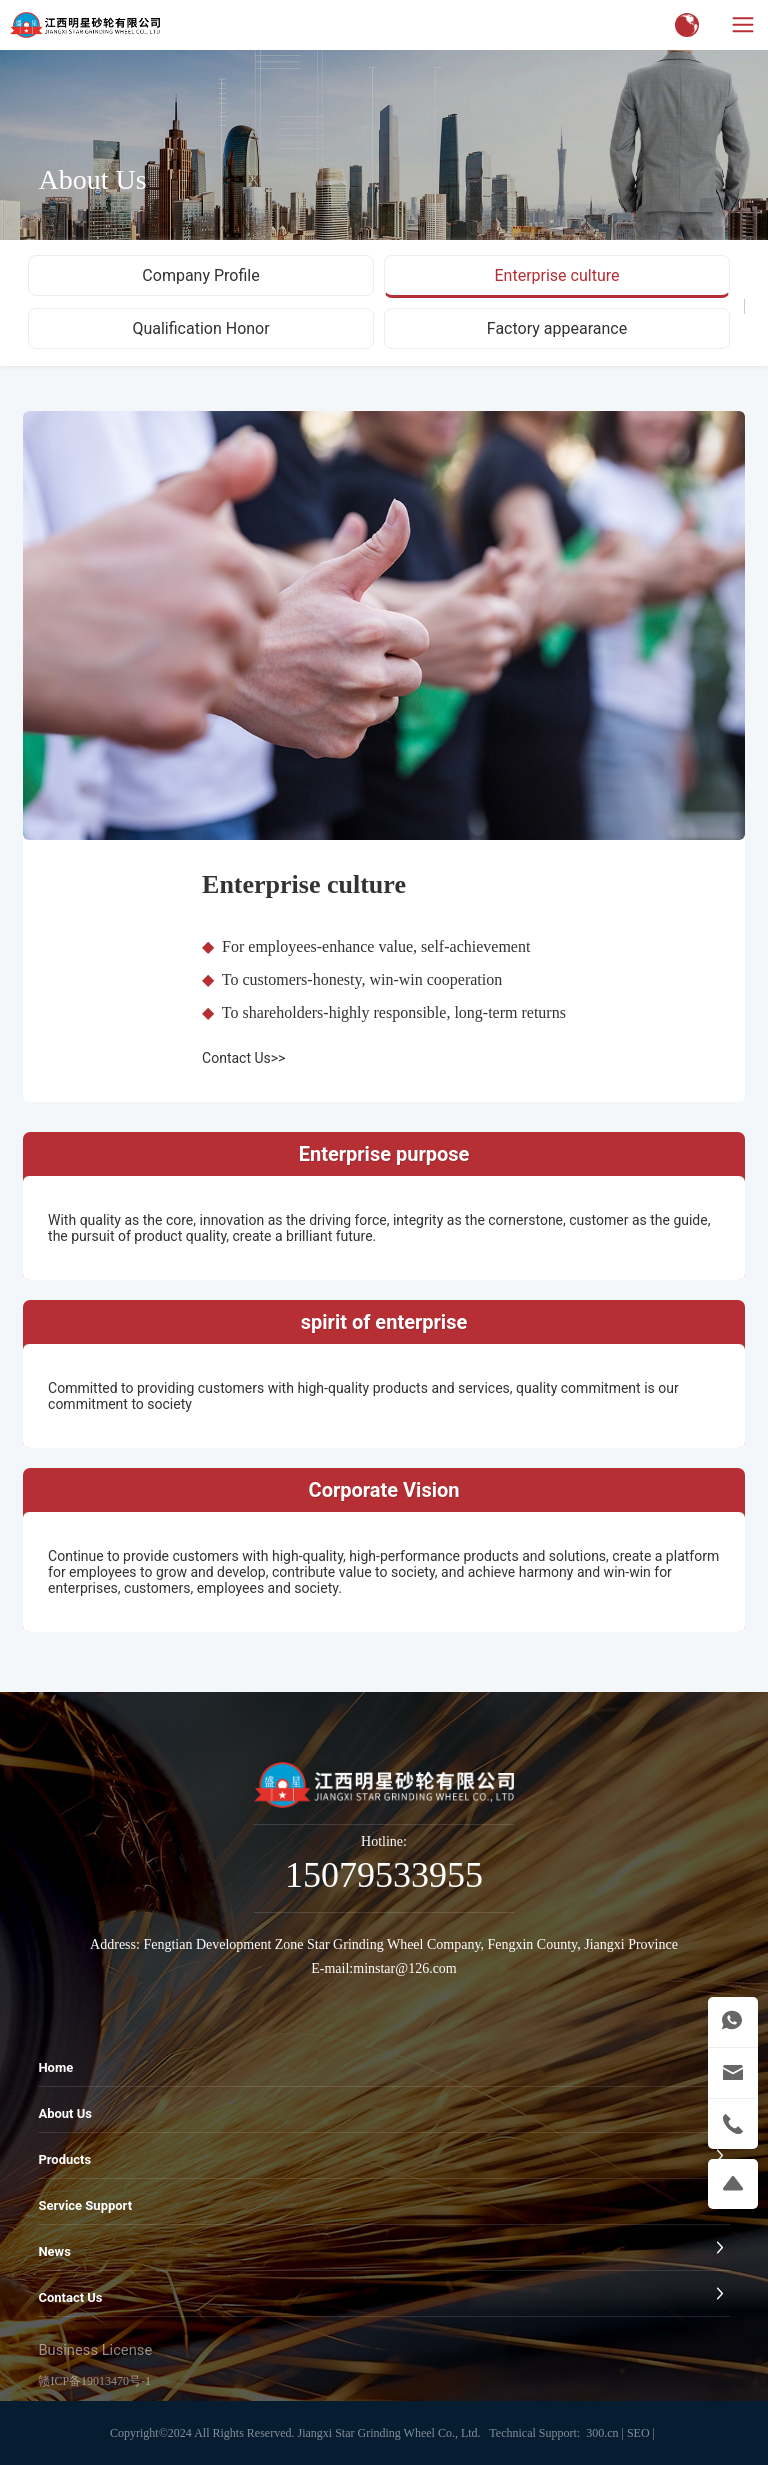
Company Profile (200, 275)
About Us (92, 179)
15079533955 (384, 1875)
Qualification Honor (200, 328)
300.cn (602, 2433)
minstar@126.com (405, 1968)
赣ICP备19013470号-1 (94, 2381)
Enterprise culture (556, 275)
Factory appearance (557, 328)
